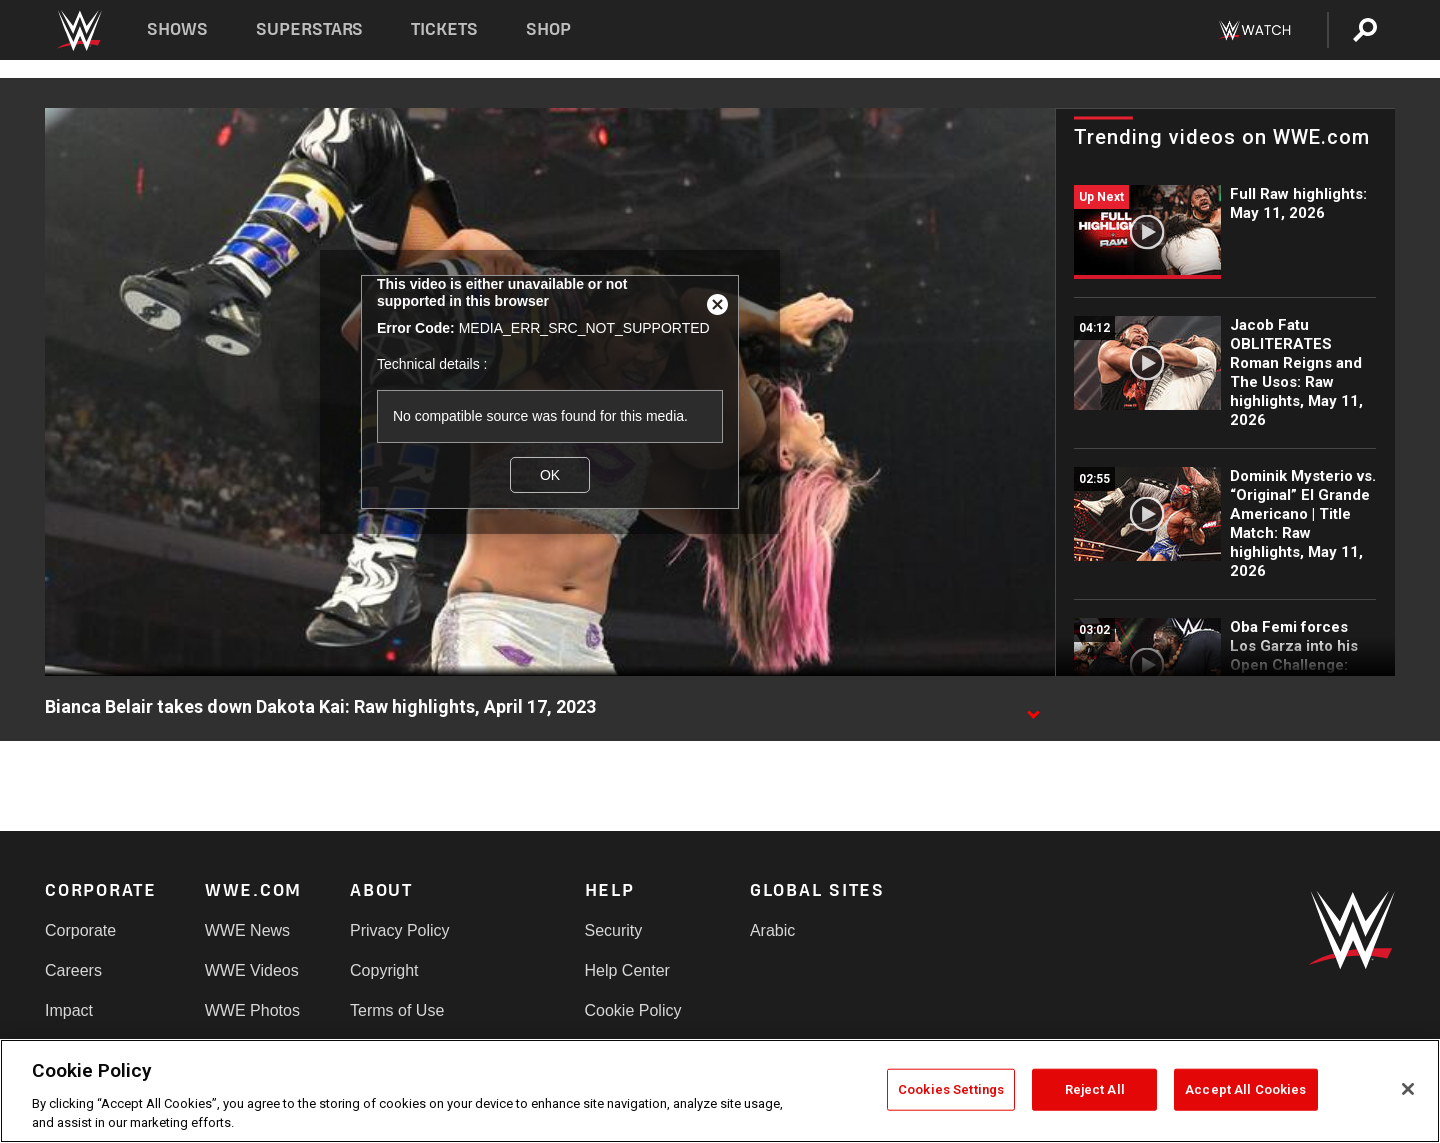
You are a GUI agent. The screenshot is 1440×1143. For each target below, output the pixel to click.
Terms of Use (397, 1010)
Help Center (627, 970)
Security (614, 930)
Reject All (1095, 1089)
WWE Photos (252, 1010)
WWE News (247, 930)
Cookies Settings (951, 1089)
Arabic (772, 930)
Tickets (444, 29)
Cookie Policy (633, 1010)
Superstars (310, 29)
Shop (548, 29)
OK (550, 475)
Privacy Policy (400, 930)
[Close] (1408, 1089)
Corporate (80, 930)
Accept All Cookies (1245, 1089)
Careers (73, 970)
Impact (69, 1010)
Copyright (384, 970)
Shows (177, 29)
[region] (720, 1091)
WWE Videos (252, 970)
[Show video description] (1033, 708)
